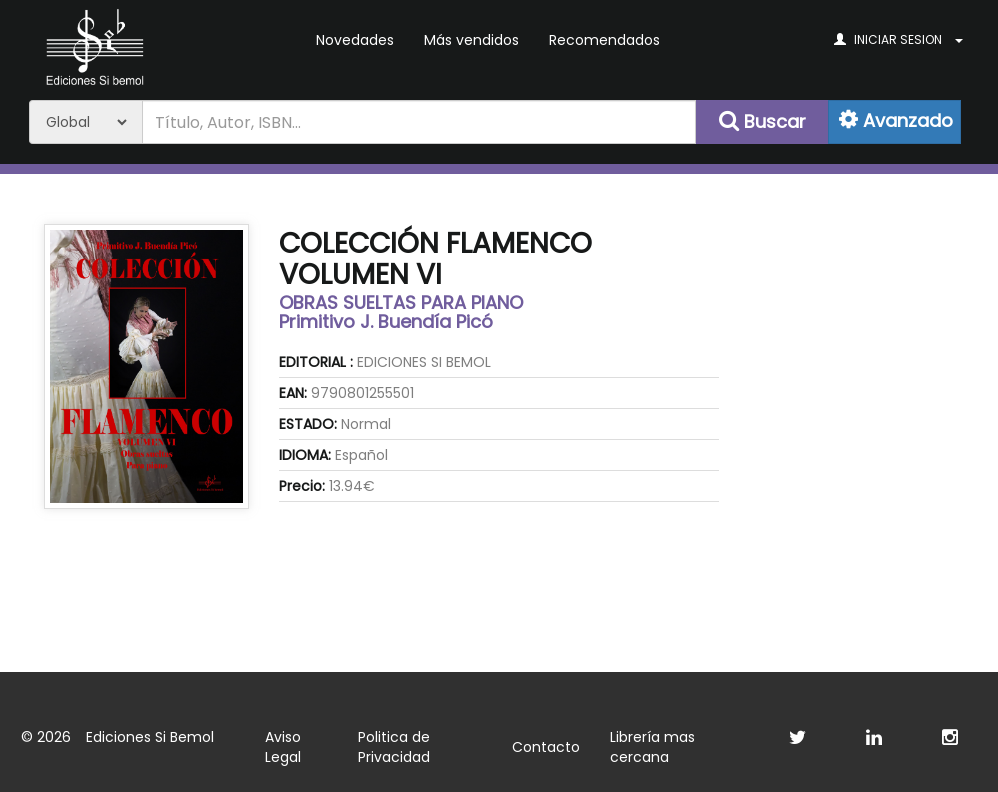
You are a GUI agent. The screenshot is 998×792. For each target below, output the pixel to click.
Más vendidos (471, 40)
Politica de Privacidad (394, 747)
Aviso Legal (283, 747)
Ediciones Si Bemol (150, 737)
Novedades (355, 40)
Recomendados (604, 40)
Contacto (546, 747)
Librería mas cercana (652, 747)
